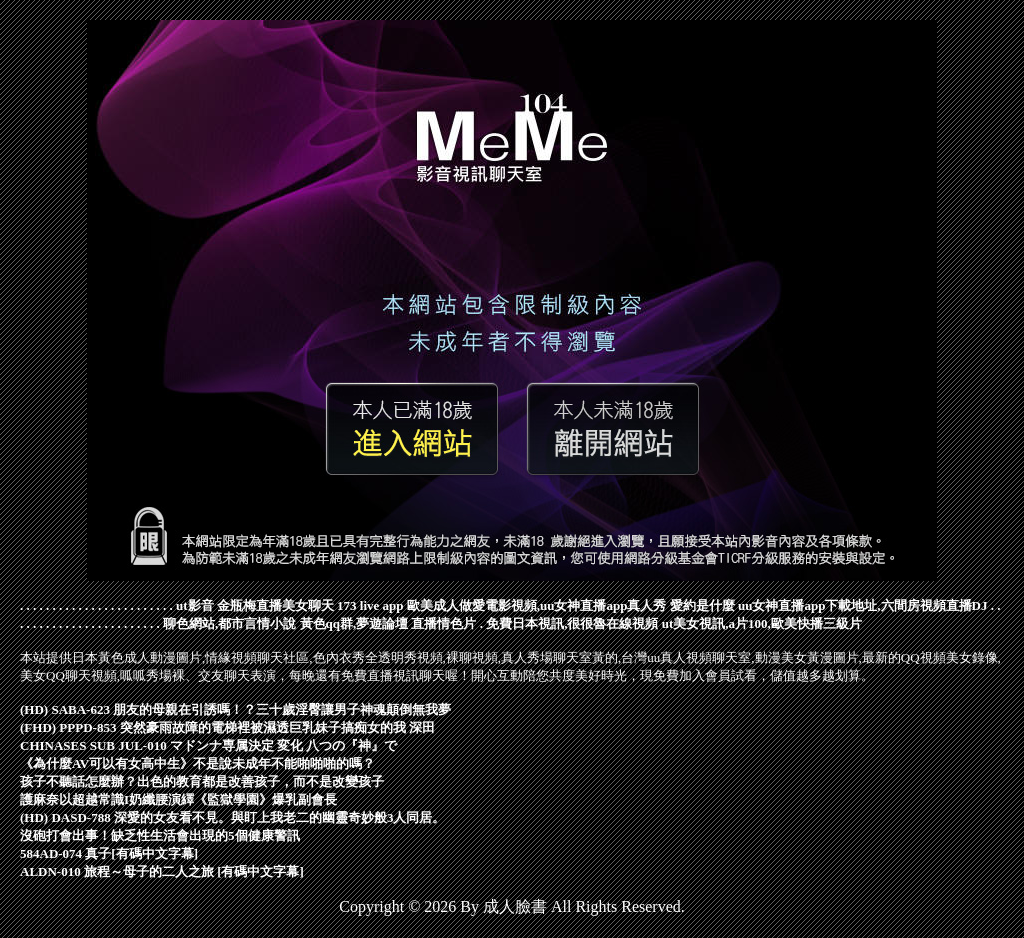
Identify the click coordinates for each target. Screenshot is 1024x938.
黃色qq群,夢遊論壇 (354, 623)
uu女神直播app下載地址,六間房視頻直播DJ (863, 605)
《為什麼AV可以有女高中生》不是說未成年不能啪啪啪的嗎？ (197, 763)
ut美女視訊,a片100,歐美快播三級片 (762, 623)
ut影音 (195, 605)
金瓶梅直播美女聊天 (275, 605)
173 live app (370, 605)
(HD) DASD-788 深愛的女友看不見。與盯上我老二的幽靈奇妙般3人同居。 (232, 817)
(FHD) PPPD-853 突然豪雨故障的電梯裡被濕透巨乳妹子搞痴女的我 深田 (227, 727)
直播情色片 (443, 623)
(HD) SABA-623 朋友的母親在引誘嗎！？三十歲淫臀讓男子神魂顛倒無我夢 (235, 709)
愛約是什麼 (702, 605)
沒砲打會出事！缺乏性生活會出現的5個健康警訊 (160, 835)
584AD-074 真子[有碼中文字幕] (109, 853)
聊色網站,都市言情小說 (229, 623)
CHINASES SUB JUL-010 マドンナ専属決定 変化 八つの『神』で (208, 745)
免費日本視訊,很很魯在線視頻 (572, 623)
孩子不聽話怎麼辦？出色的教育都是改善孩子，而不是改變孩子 (202, 781)
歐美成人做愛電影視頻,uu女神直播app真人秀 (537, 605)
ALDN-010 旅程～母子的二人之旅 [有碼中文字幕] (162, 871)
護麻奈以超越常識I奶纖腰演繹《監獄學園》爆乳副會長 (178, 799)
